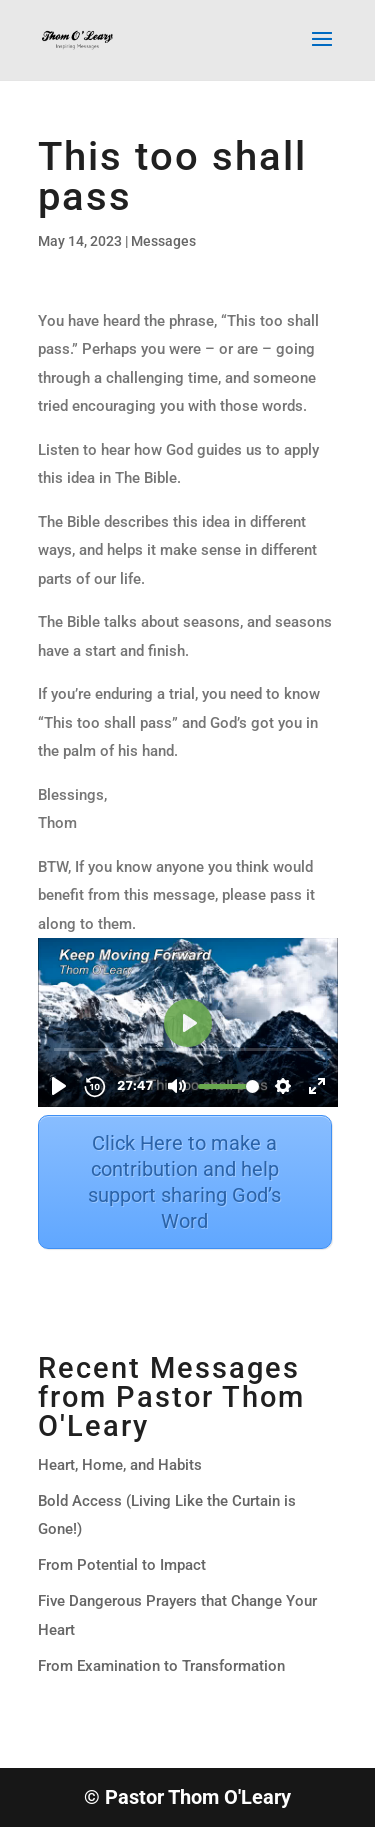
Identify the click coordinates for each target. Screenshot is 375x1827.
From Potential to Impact (122, 1565)
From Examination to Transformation (161, 1666)
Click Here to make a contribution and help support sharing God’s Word (184, 1182)
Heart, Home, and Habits (120, 1465)
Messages (163, 241)
